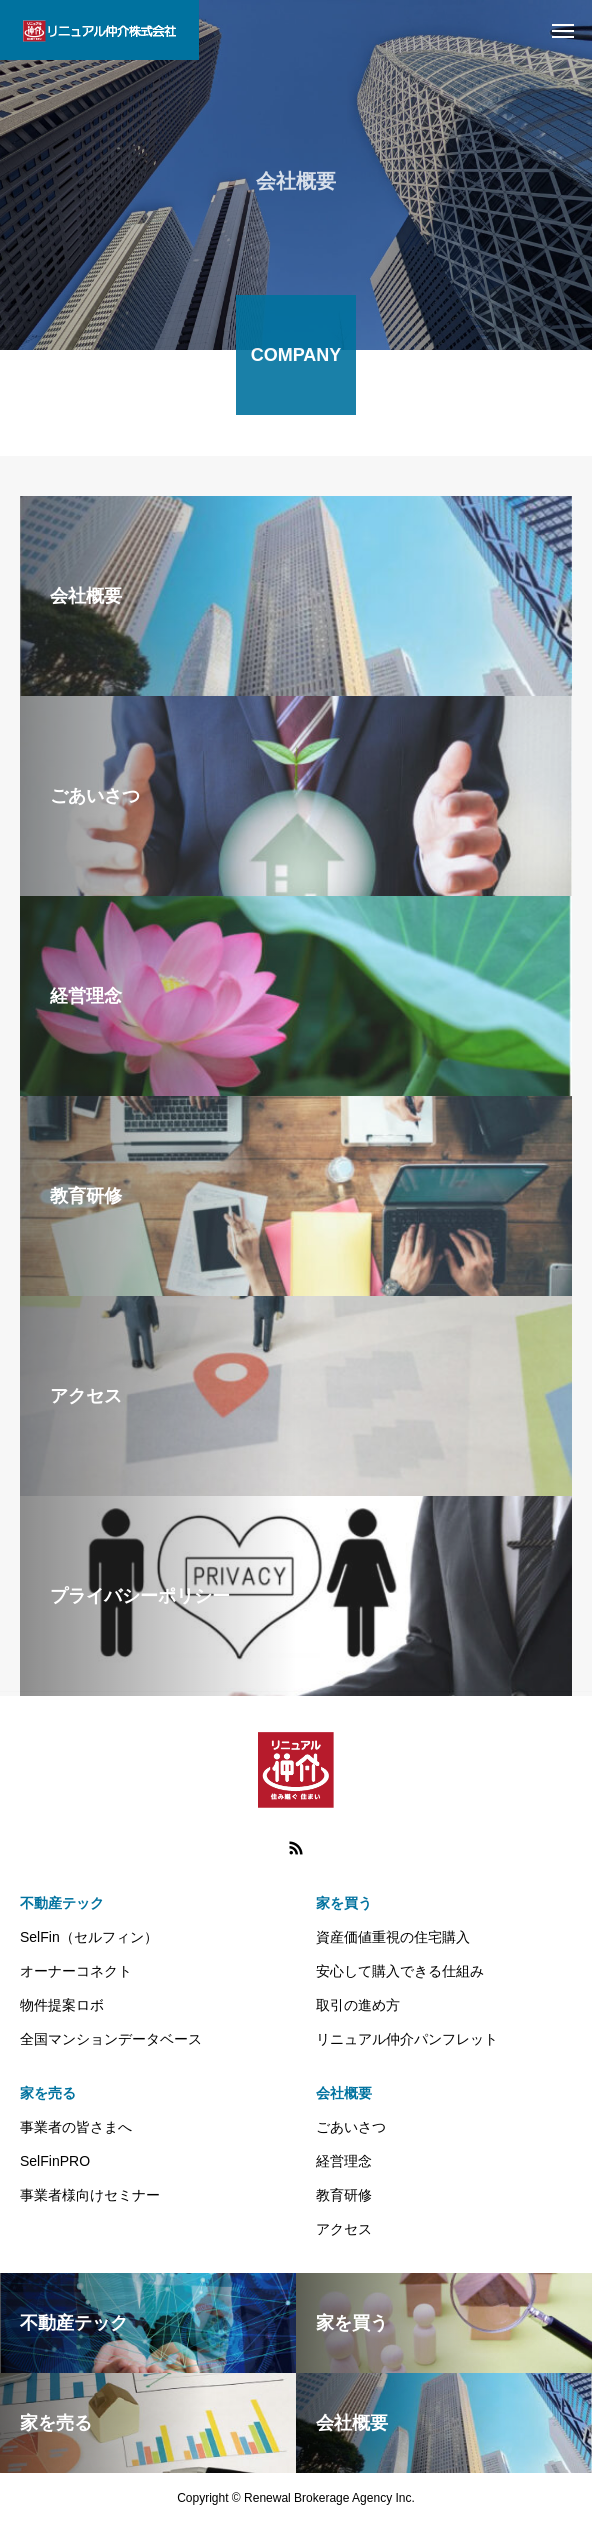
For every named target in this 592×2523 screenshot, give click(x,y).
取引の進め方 (358, 2005)
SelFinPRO (55, 2161)
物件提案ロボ (62, 2005)
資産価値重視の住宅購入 (393, 1937)
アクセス (344, 2229)
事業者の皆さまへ (76, 2127)
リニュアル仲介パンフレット (407, 2039)
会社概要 (344, 2093)
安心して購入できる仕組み (400, 1971)
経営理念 (344, 2161)
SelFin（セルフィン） (89, 1937)
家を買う (344, 1903)
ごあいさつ (351, 2127)
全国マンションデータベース (111, 2039)
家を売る (48, 2093)
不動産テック (62, 1903)
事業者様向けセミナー (90, 2195)
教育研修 (344, 2195)
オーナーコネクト (76, 1971)
